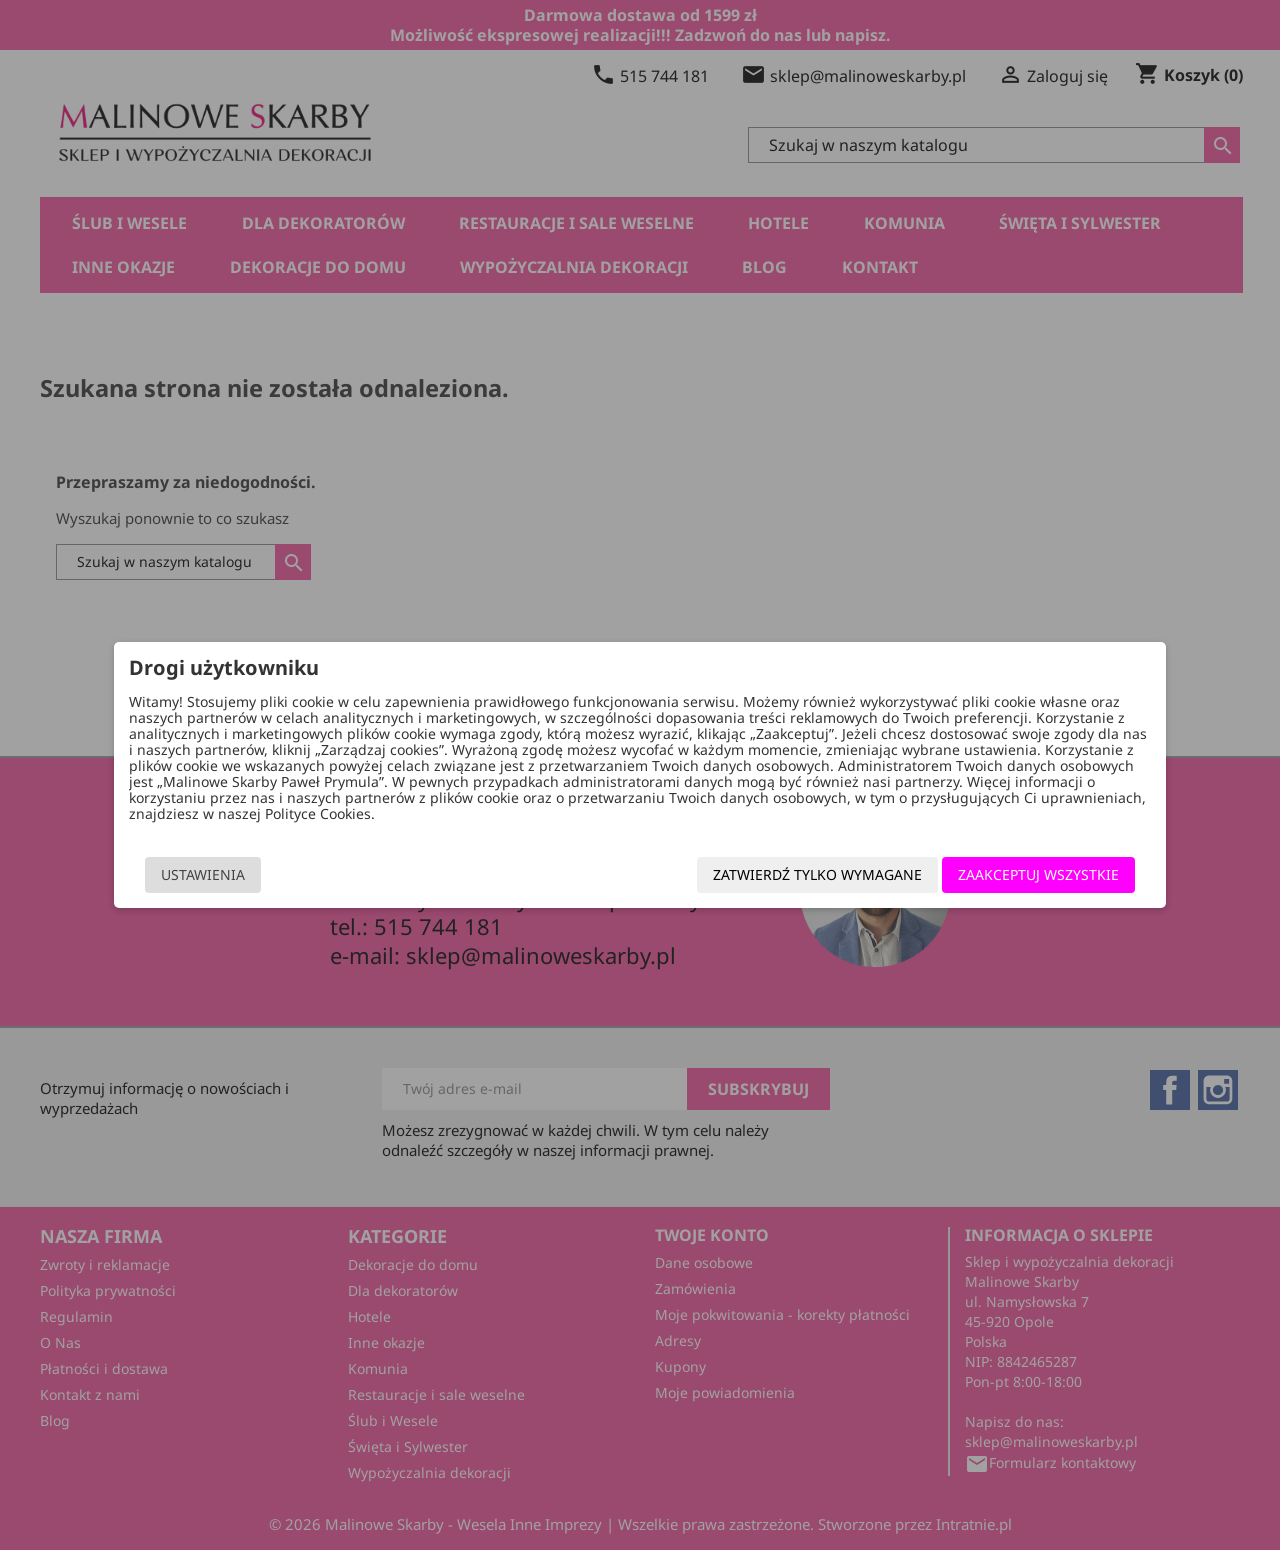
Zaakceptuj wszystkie (1000, 879)
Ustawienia (241, 879)
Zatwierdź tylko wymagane (779, 879)
